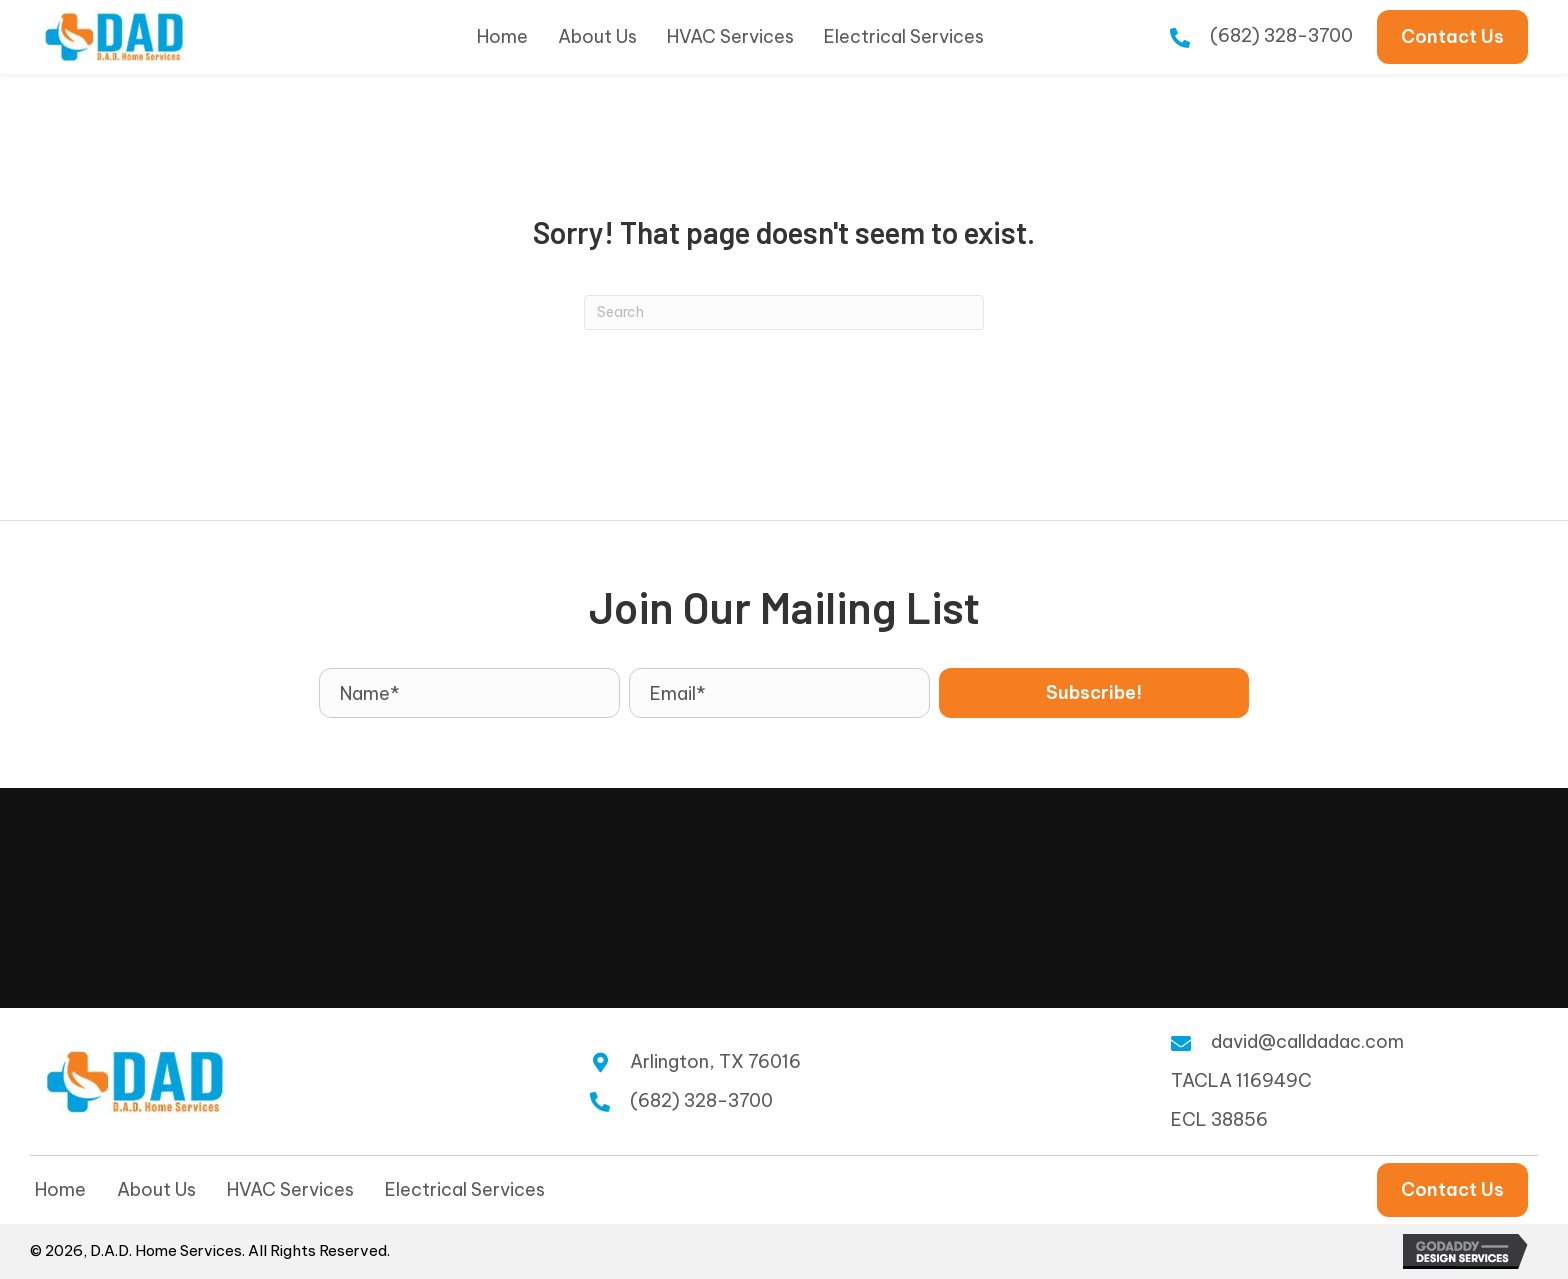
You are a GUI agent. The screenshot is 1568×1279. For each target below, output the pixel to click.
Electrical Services (465, 1189)
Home (60, 1189)
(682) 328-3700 (1281, 35)
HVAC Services (290, 1189)
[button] (1094, 693)
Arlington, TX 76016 (715, 1061)
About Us (156, 1189)
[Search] (784, 312)
